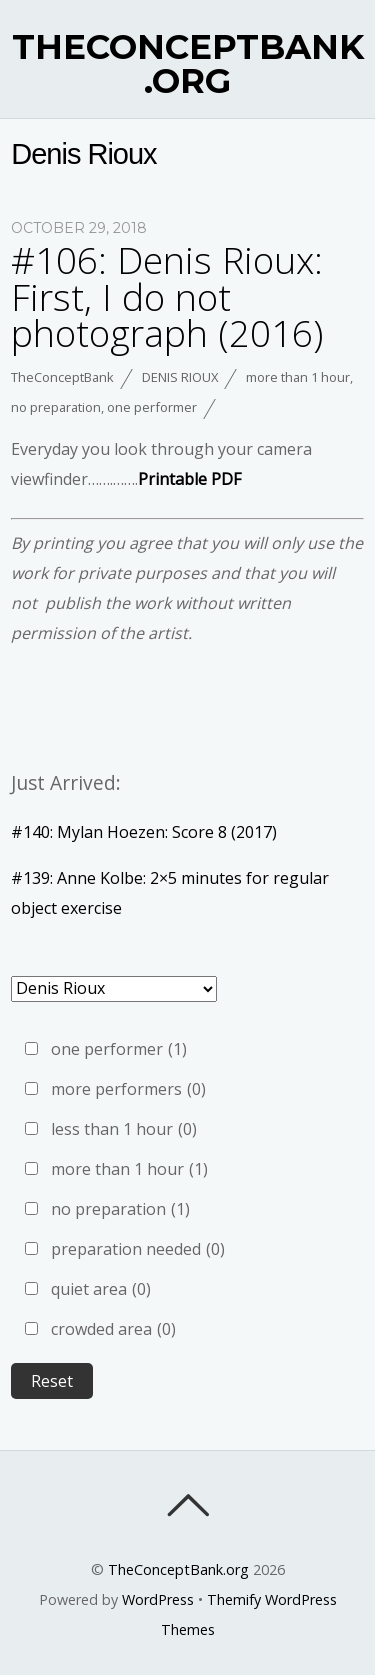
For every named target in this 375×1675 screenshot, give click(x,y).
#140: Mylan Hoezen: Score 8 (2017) (144, 832)
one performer (152, 407)
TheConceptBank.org (178, 1569)
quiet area (101, 1289)
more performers (128, 1089)
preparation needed (138, 1249)
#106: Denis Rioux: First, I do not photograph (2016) (167, 297)
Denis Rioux (180, 377)
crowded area (113, 1329)
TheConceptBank (62, 377)
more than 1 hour (298, 377)
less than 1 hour (124, 1129)
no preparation (56, 407)
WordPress (158, 1599)
